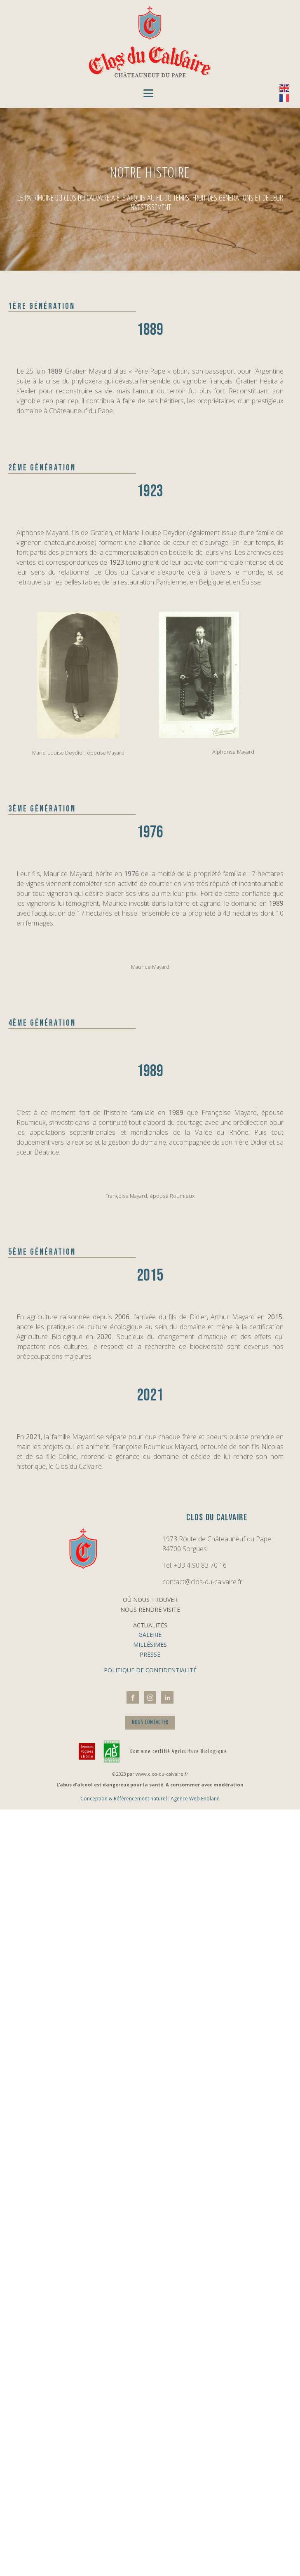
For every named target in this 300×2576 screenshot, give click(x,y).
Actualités (150, 1625)
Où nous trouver (150, 1600)
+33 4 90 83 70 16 (200, 1565)
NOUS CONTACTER (150, 1722)
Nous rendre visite (150, 1609)
